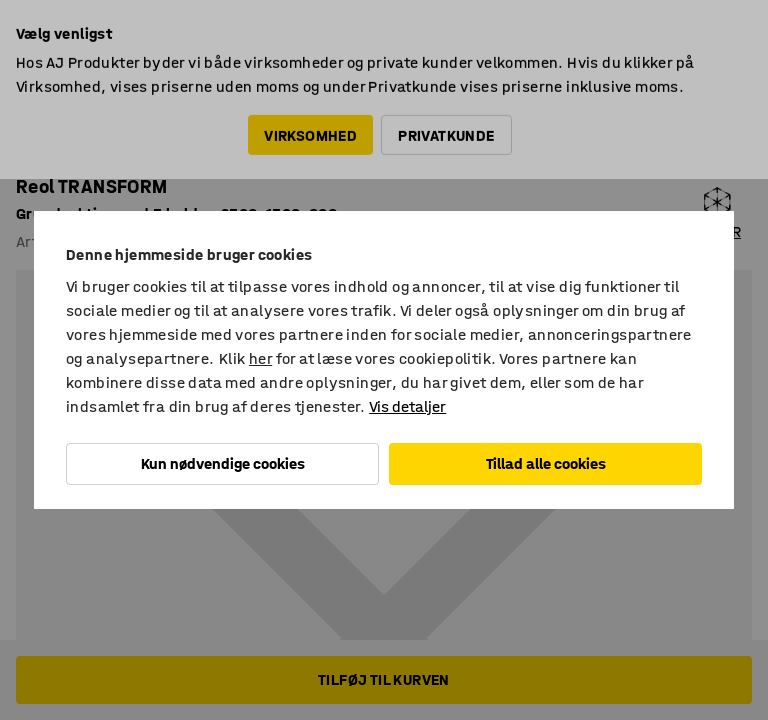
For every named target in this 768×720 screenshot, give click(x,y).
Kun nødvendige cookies (223, 463)
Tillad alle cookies (546, 463)
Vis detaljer (407, 406)
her (260, 358)
